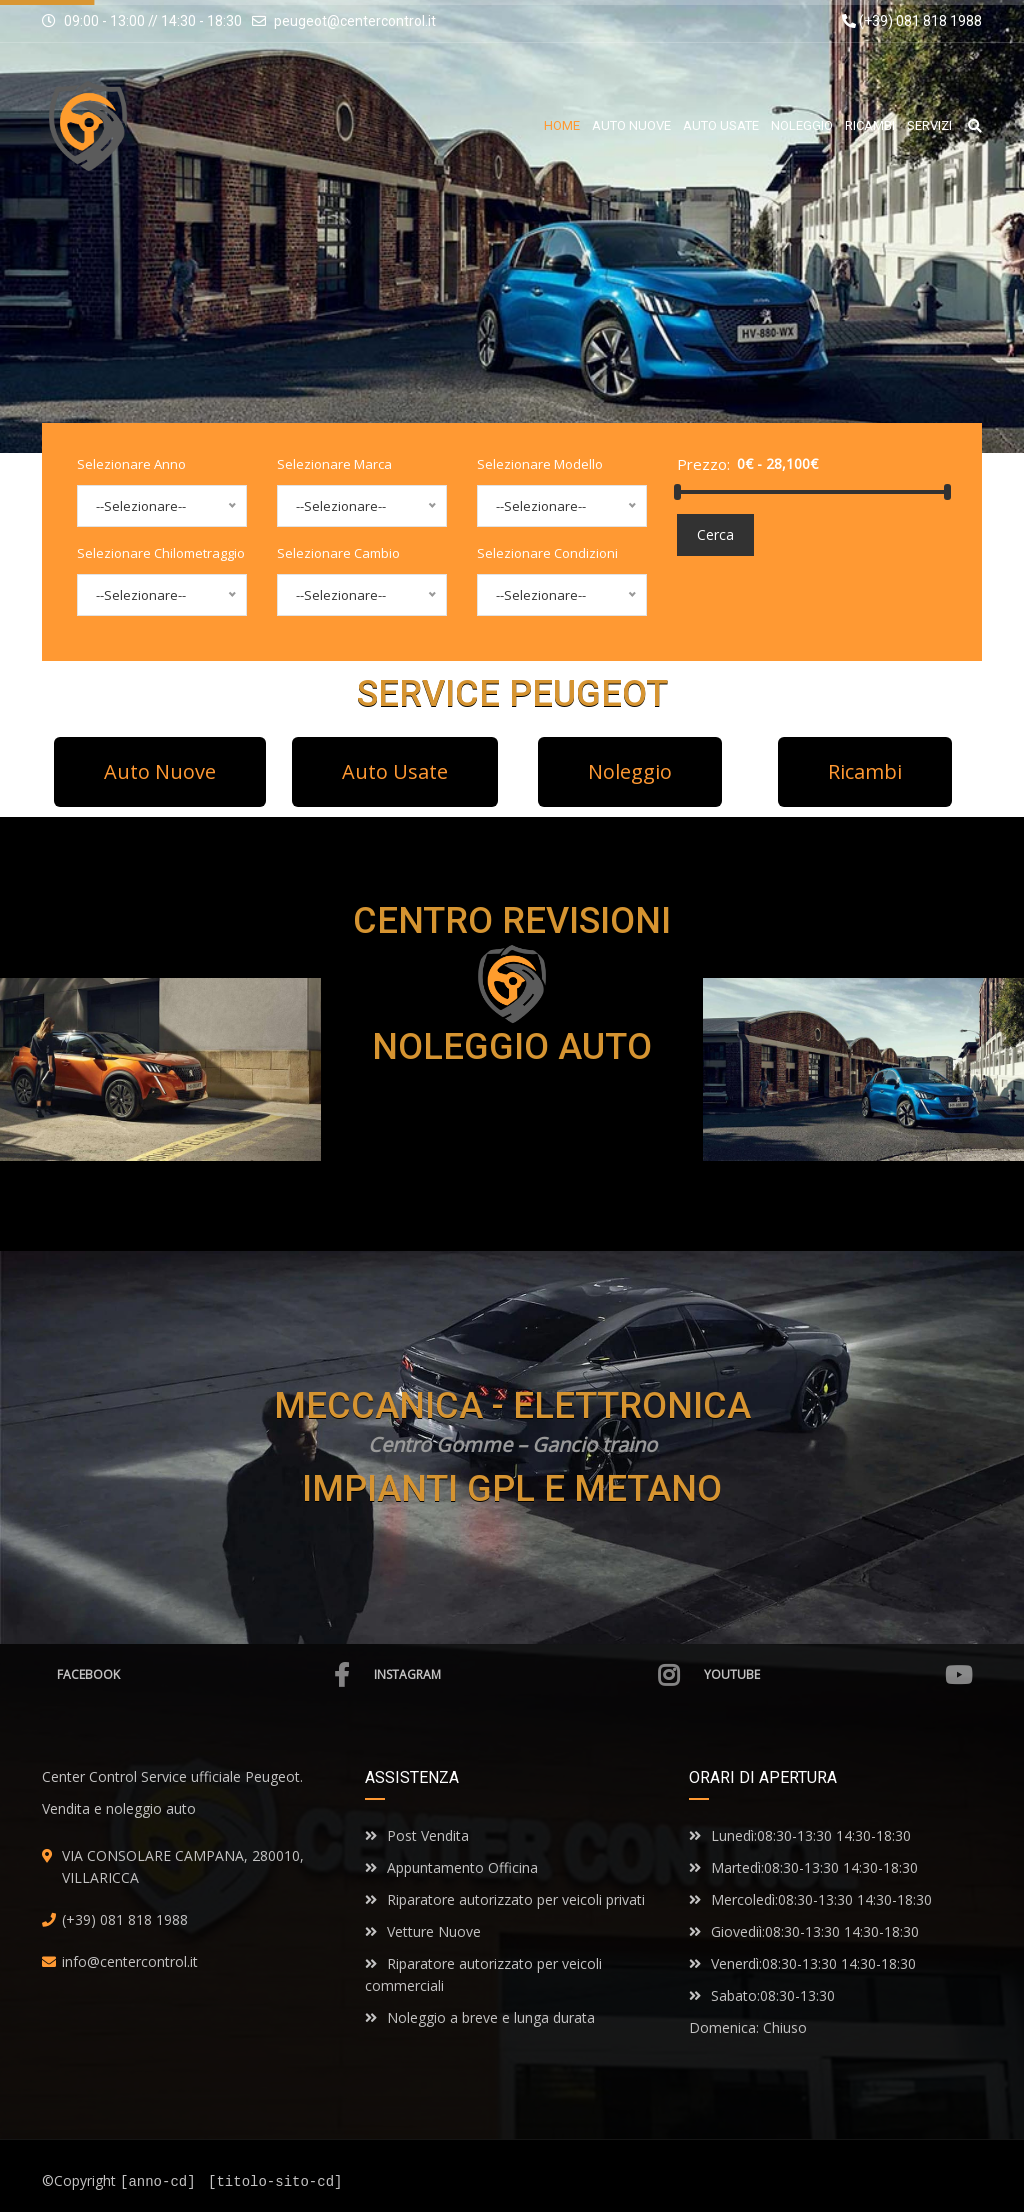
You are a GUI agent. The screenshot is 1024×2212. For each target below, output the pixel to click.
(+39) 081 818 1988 (912, 21)
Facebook (203, 1675)
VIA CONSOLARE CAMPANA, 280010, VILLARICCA (183, 1866)
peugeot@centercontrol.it (355, 21)
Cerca (715, 534)
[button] (160, 772)
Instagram (526, 1675)
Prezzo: (703, 464)
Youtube (838, 1675)
